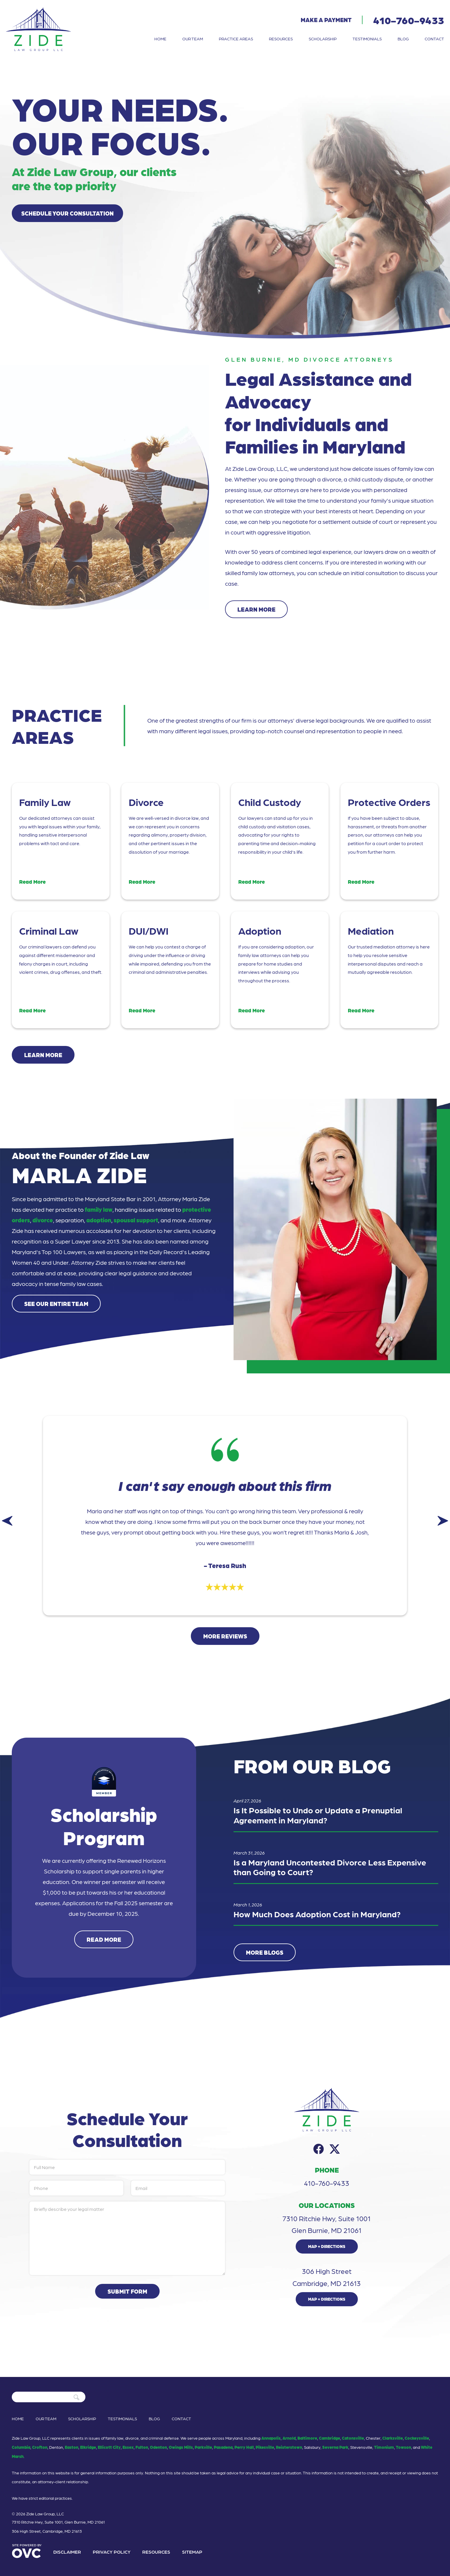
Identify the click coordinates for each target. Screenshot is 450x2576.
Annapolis (271, 2438)
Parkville (203, 2447)
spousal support (136, 1220)
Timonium (384, 2447)
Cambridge (329, 2438)
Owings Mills (181, 2447)
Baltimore (307, 2438)
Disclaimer (67, 2552)
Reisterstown (289, 2447)
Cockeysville (417, 2438)
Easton (71, 2447)
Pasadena (223, 2447)
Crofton (39, 2447)
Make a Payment (326, 20)
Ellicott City (109, 2447)
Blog (403, 38)
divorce (42, 1220)
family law (99, 1209)
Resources (281, 38)
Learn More (256, 609)
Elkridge (88, 2447)
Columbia (21, 2447)
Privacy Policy (111, 2552)
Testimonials (367, 38)
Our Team (192, 38)
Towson (403, 2447)
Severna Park (335, 2447)
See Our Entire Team (56, 1303)
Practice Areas (236, 38)
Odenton (158, 2447)
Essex (128, 2447)
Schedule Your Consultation (67, 213)
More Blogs (264, 1952)
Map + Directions (326, 2246)
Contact (434, 38)
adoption (98, 1220)
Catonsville (353, 2438)
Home (160, 38)
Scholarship (323, 38)
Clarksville (392, 2438)
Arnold (289, 2438)
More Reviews (225, 1636)
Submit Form (127, 2291)
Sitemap (192, 2552)
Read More (104, 1939)
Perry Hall (244, 2447)
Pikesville (265, 2447)
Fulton (141, 2447)
